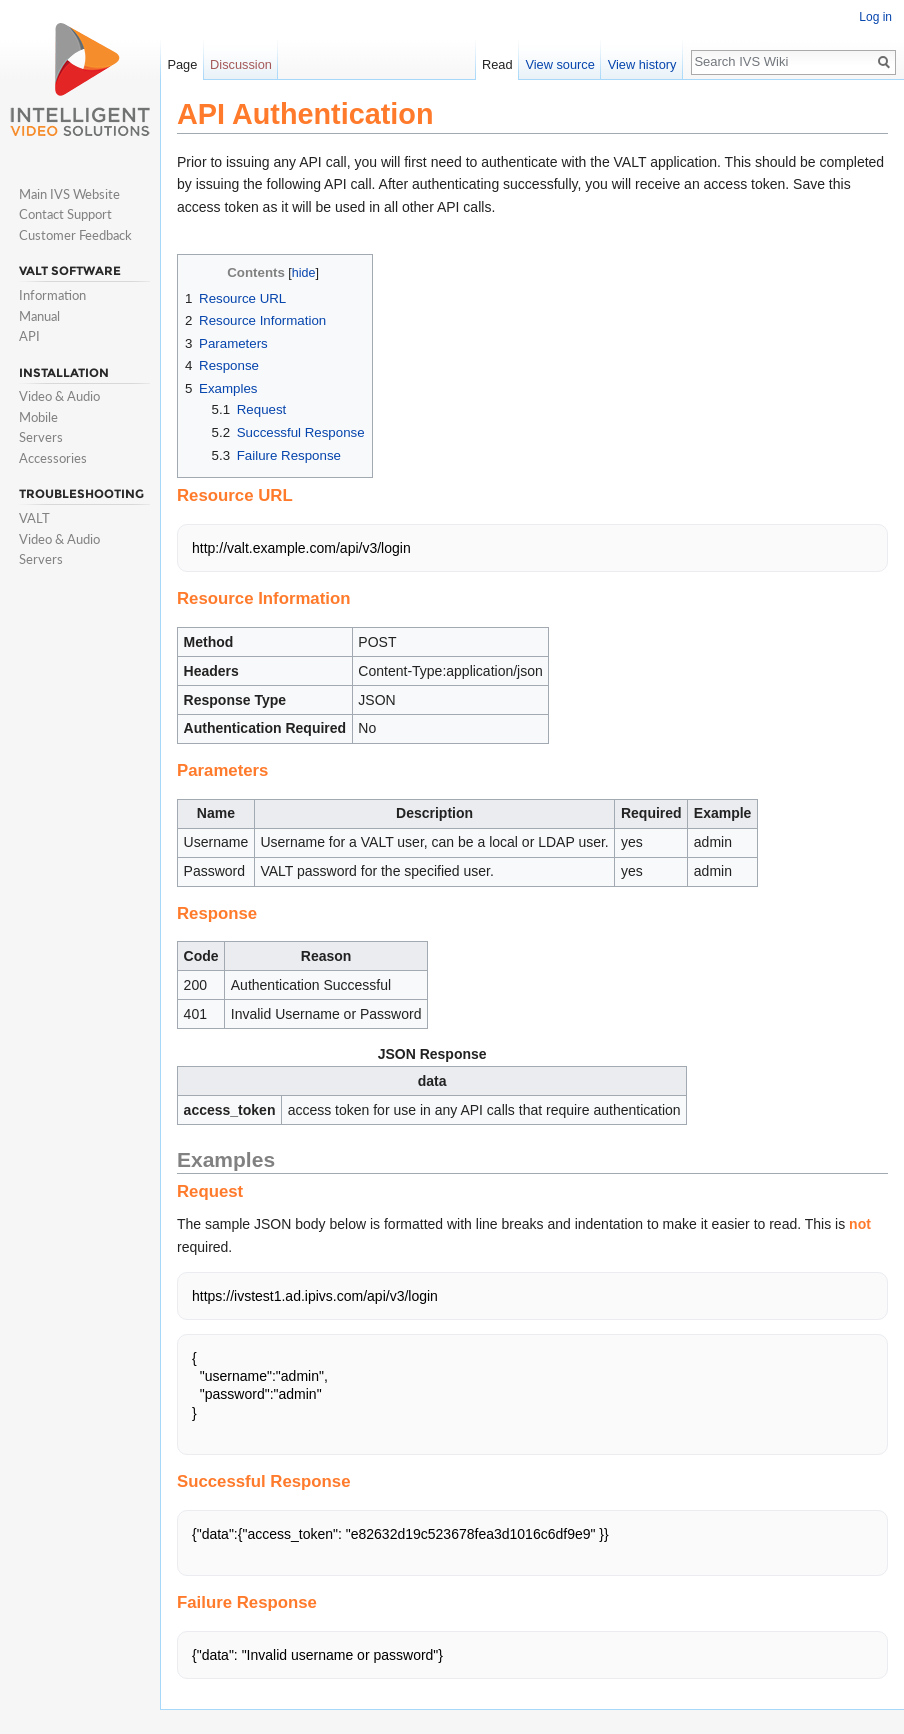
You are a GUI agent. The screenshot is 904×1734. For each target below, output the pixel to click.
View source (559, 64)
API (29, 336)
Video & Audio (59, 396)
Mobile (38, 417)
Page (182, 64)
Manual (39, 316)
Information (52, 295)
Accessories (53, 458)
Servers (41, 437)
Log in (875, 17)
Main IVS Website (69, 194)
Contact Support (65, 214)
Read (497, 64)
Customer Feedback (75, 235)
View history (642, 64)
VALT (34, 518)
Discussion (241, 64)
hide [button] (304, 273)
